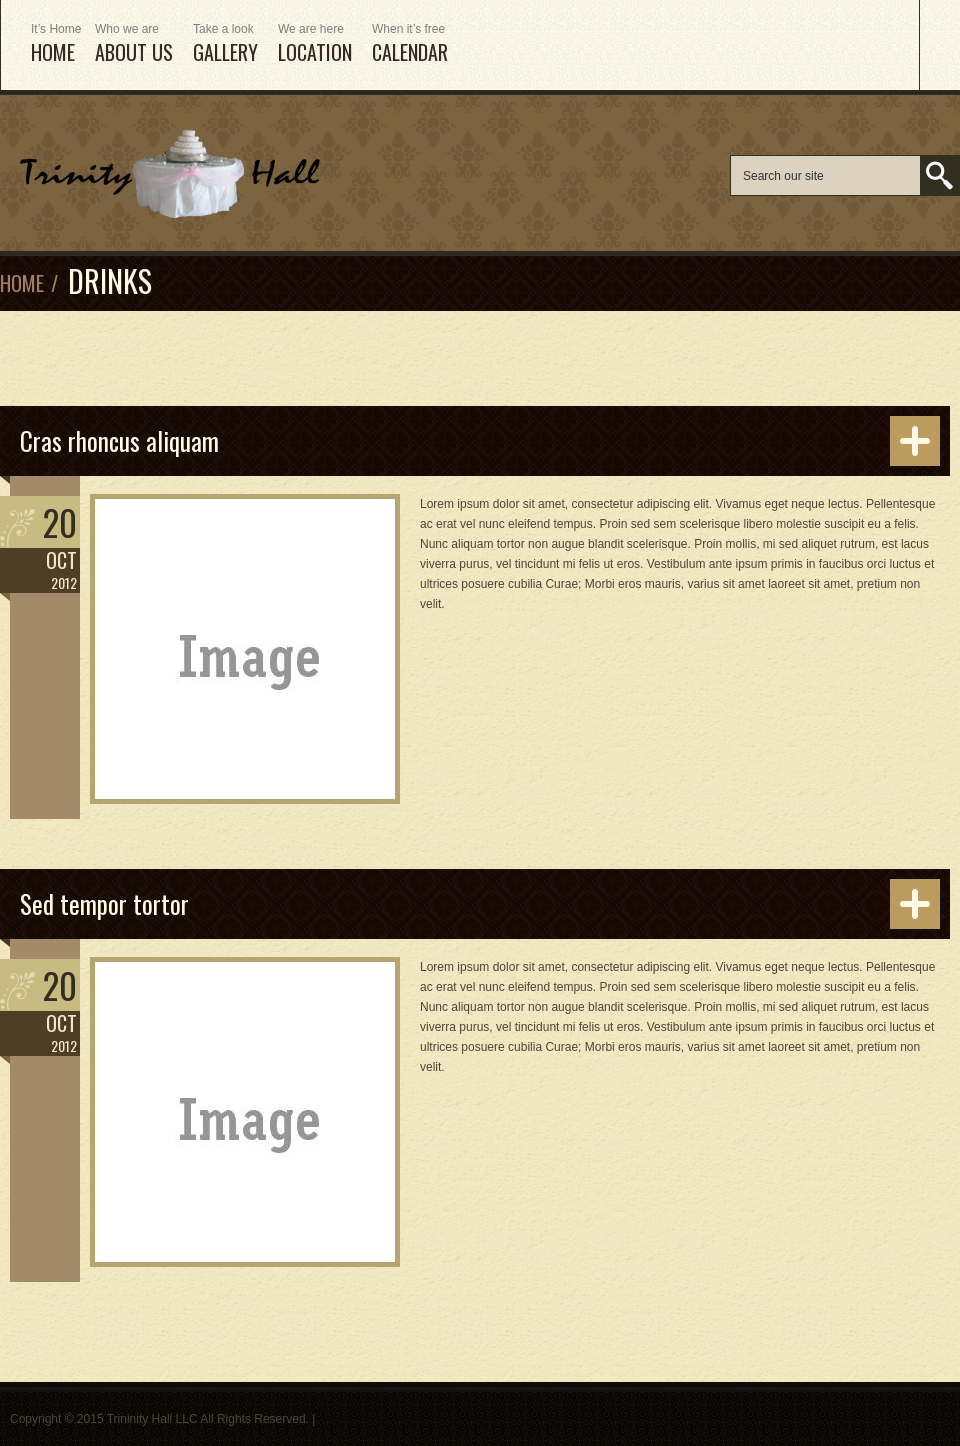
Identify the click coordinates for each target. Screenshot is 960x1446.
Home (22, 283)
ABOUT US (134, 44)
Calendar (410, 44)
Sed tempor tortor (104, 903)
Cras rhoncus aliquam (119, 440)
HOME (53, 44)
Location (315, 44)
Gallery (225, 44)
